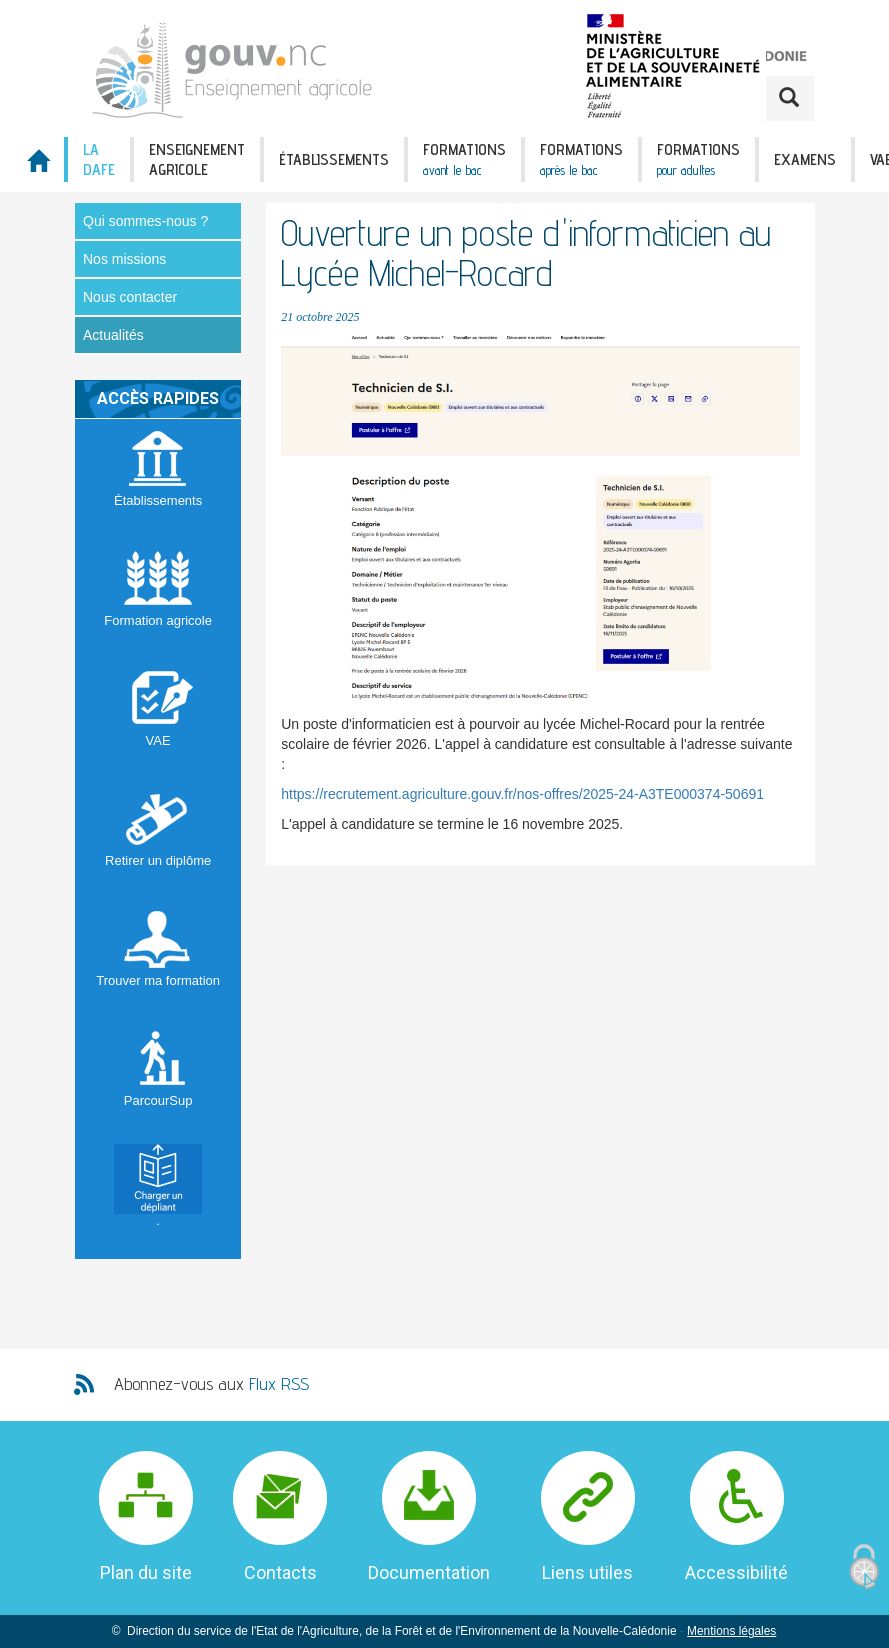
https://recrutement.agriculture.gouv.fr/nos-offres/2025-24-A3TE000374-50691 (522, 794)
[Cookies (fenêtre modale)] (864, 1567)
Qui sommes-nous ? (145, 221)
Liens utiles (587, 1572)
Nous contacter (130, 297)
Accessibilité (736, 1572)
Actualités (113, 335)
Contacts (280, 1572)
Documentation (429, 1572)
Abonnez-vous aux (211, 1383)
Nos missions (124, 259)
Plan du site (146, 1572)
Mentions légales (731, 1631)
